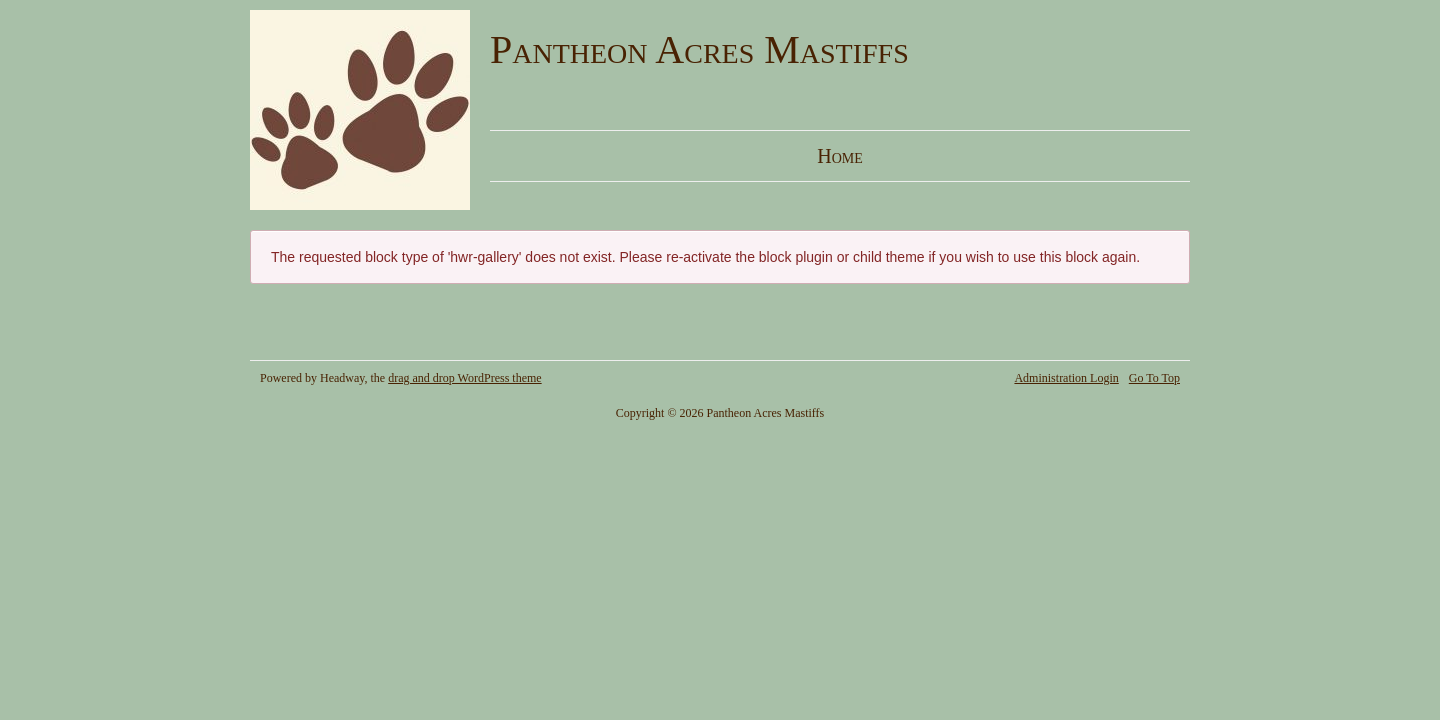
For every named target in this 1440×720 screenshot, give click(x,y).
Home (840, 156)
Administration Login (1066, 378)
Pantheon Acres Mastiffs (699, 50)
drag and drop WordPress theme (464, 378)
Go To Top (1154, 378)
